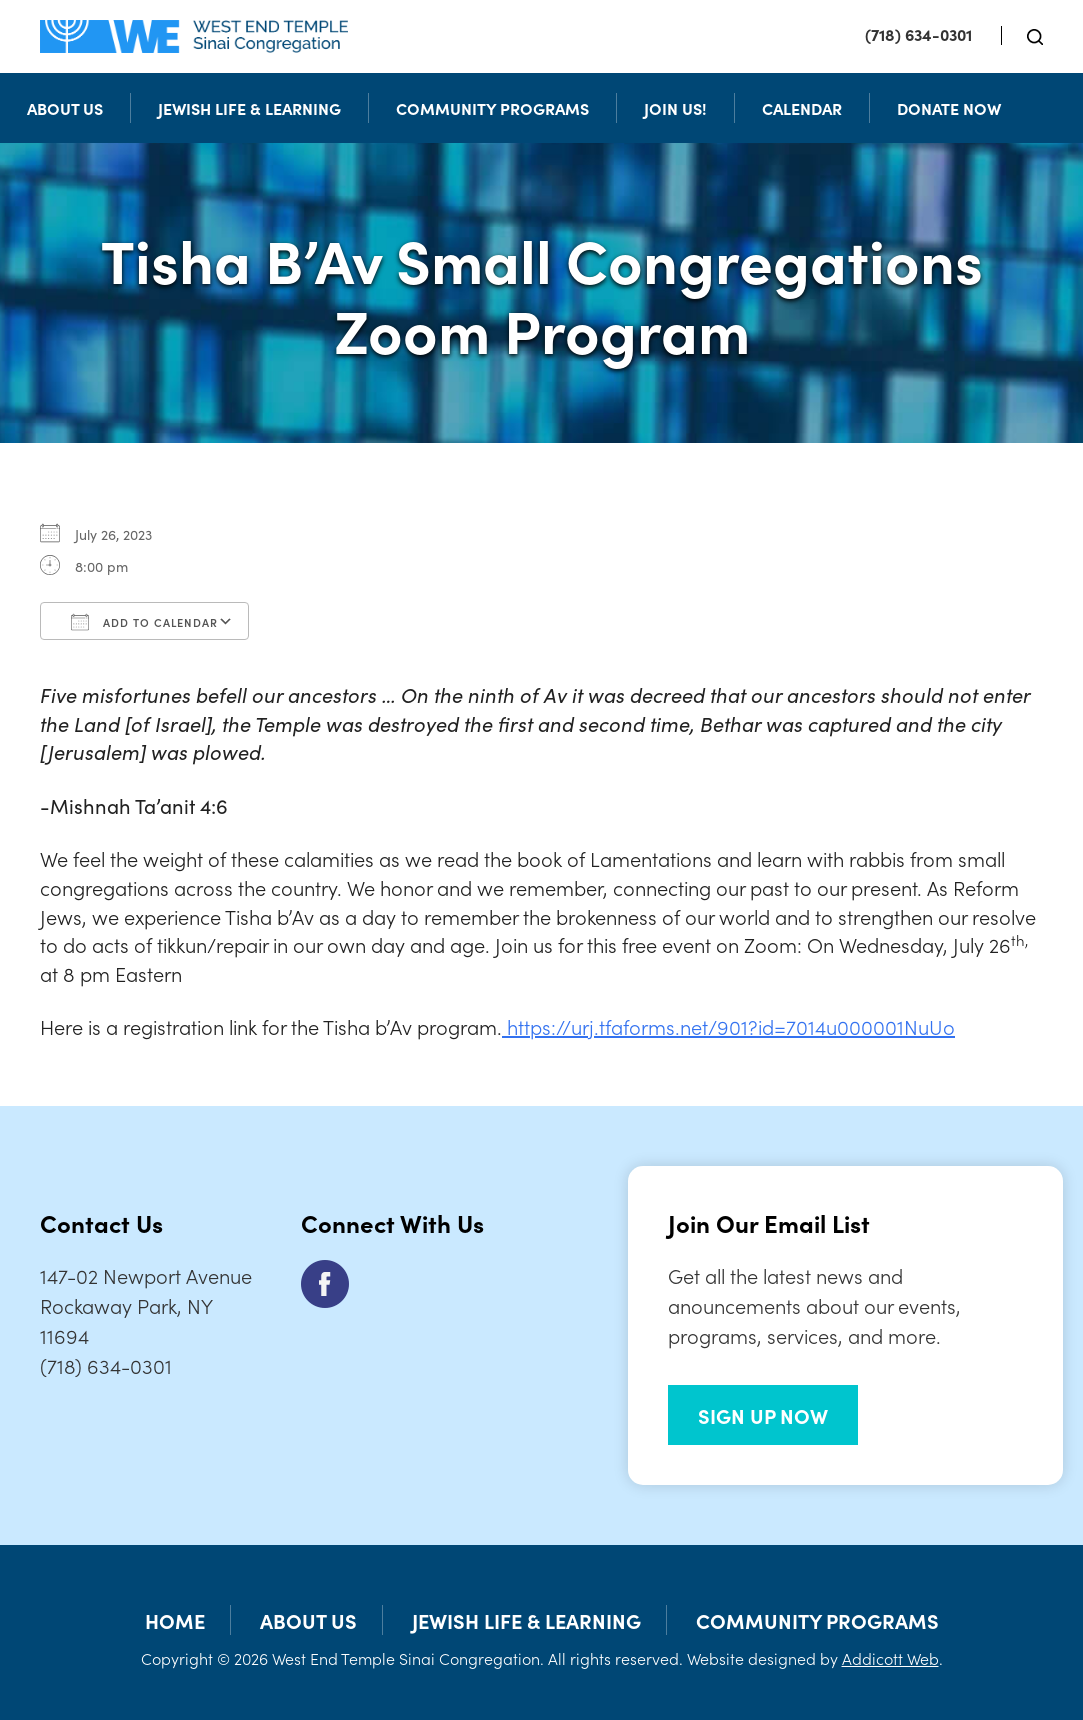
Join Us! (675, 108)
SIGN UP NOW (763, 1415)
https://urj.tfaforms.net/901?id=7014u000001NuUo (728, 1026)
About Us (65, 108)
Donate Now (949, 108)
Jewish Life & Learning (249, 108)
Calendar (802, 108)
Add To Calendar (144, 622)
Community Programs (492, 108)
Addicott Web (890, 1658)
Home (175, 1620)
